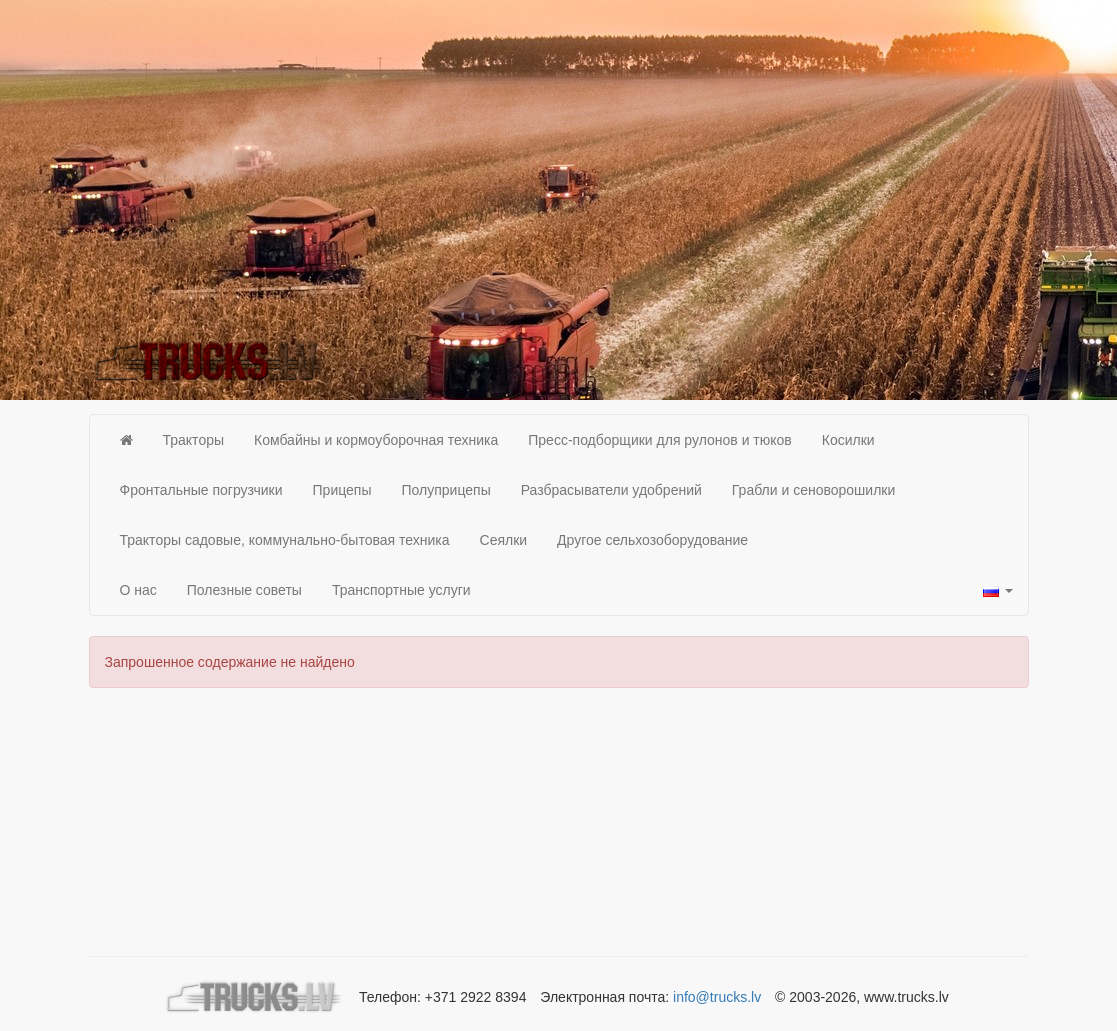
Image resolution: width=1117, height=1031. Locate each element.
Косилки (848, 440)
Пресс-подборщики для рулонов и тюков (660, 440)
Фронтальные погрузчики (201, 490)
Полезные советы (244, 590)
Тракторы (194, 440)
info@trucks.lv (717, 997)
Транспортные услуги (401, 590)
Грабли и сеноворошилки (813, 490)
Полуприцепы (446, 490)
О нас (138, 590)
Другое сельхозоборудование (652, 540)
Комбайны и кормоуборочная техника (376, 440)
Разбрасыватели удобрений (611, 490)
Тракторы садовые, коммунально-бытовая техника (285, 540)
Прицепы (342, 490)
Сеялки (504, 540)
